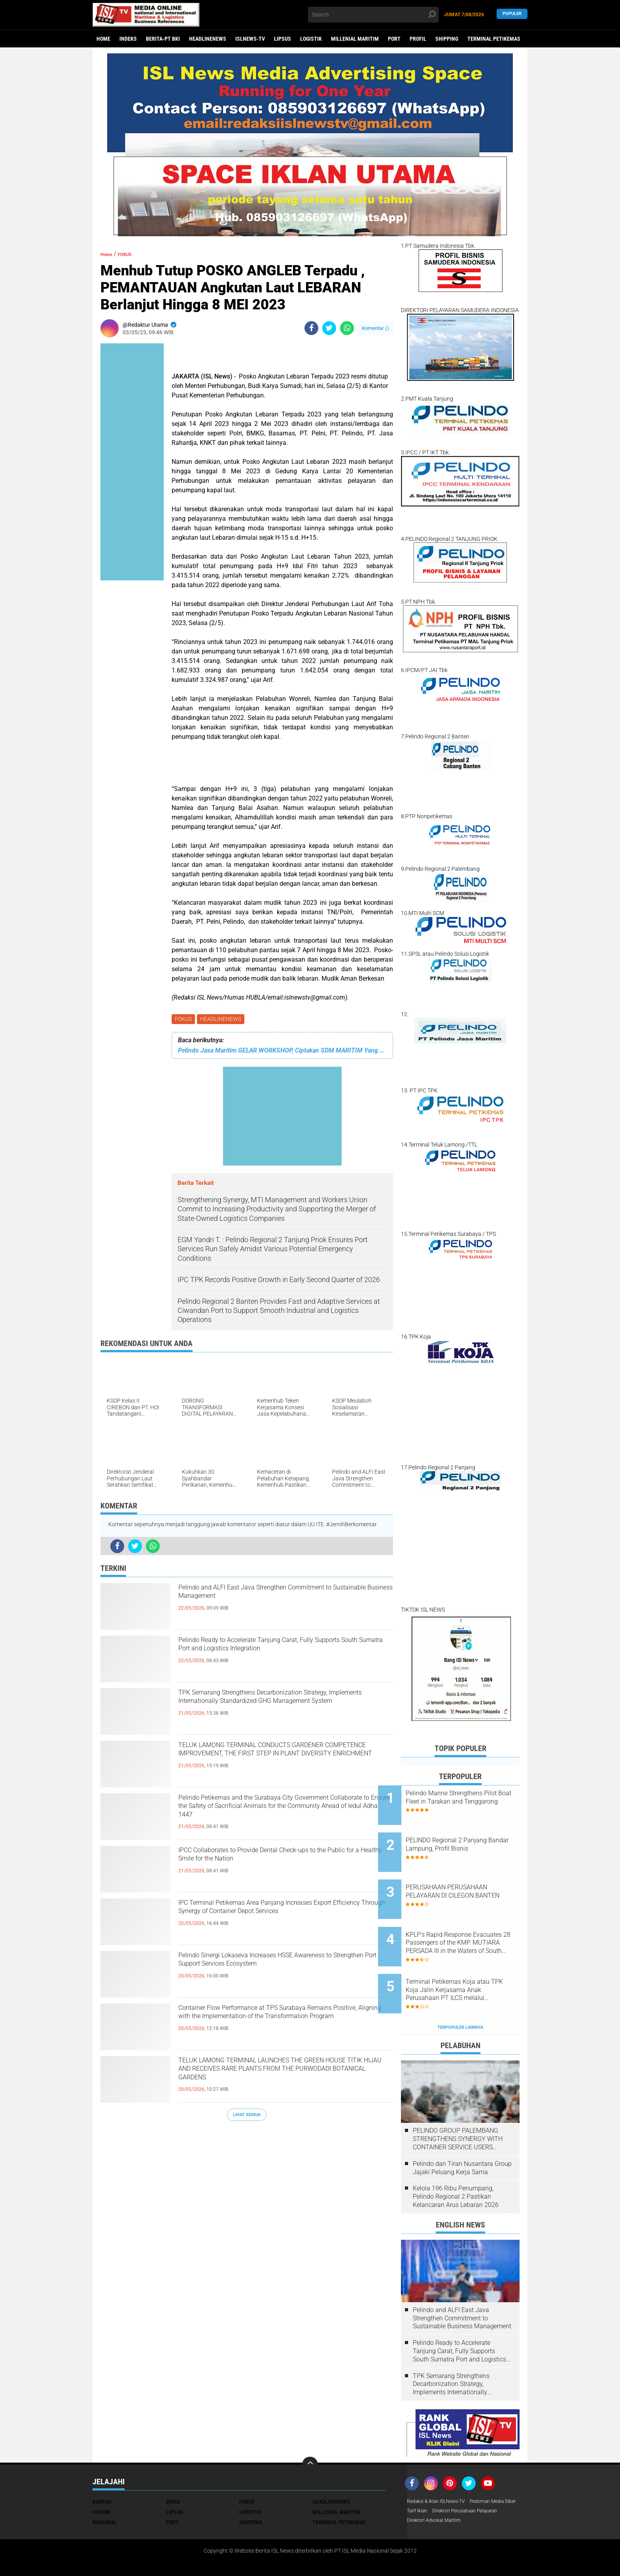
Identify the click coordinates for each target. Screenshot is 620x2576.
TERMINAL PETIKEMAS (493, 39)
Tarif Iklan (477, 2475)
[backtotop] (310, 2428)
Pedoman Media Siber (433, 2475)
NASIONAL (105, 2486)
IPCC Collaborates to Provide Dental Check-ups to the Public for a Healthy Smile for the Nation (283, 1860)
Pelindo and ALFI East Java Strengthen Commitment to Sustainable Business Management (264, 1604)
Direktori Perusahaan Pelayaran (446, 2486)
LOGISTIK (311, 39)
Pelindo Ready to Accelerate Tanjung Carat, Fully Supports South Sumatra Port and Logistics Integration (284, 1657)
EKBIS (173, 2465)
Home (103, 39)
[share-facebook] (311, 328)
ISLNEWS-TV (250, 39)
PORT (394, 39)
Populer (512, 14)
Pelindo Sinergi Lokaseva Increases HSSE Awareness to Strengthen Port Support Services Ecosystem (283, 1972)
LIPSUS (282, 39)
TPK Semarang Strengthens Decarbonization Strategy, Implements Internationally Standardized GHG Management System (277, 1709)
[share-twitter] (329, 328)
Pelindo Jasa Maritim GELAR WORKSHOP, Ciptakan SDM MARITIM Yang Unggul (282, 1051)
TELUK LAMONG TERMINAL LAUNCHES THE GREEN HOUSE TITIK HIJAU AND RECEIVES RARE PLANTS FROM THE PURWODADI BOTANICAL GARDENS (279, 2078)
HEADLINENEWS (207, 39)
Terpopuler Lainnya (460, 1991)
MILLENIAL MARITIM (355, 39)
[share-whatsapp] (347, 328)
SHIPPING (446, 39)
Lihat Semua (247, 2115)
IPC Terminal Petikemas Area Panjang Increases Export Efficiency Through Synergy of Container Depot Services (285, 1919)
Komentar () (375, 328)
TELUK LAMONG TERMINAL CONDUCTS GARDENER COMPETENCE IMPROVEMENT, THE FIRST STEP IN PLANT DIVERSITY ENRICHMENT (277, 1762)
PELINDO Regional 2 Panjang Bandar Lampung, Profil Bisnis (471, 1837)
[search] (373, 15)
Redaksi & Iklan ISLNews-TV (441, 2465)
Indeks (128, 39)
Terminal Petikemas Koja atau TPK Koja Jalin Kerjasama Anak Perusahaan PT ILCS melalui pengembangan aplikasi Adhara (470, 1961)
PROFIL (418, 39)
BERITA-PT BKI (163, 39)
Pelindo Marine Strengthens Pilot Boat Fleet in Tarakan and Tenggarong (467, 1801)
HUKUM (101, 2475)
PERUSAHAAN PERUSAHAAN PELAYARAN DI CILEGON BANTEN (469, 1881)
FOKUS (184, 1020)
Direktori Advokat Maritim (438, 2496)
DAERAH (102, 2465)
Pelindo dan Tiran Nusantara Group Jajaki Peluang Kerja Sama (462, 2132)
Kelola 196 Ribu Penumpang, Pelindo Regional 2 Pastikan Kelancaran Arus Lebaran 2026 (456, 2161)
